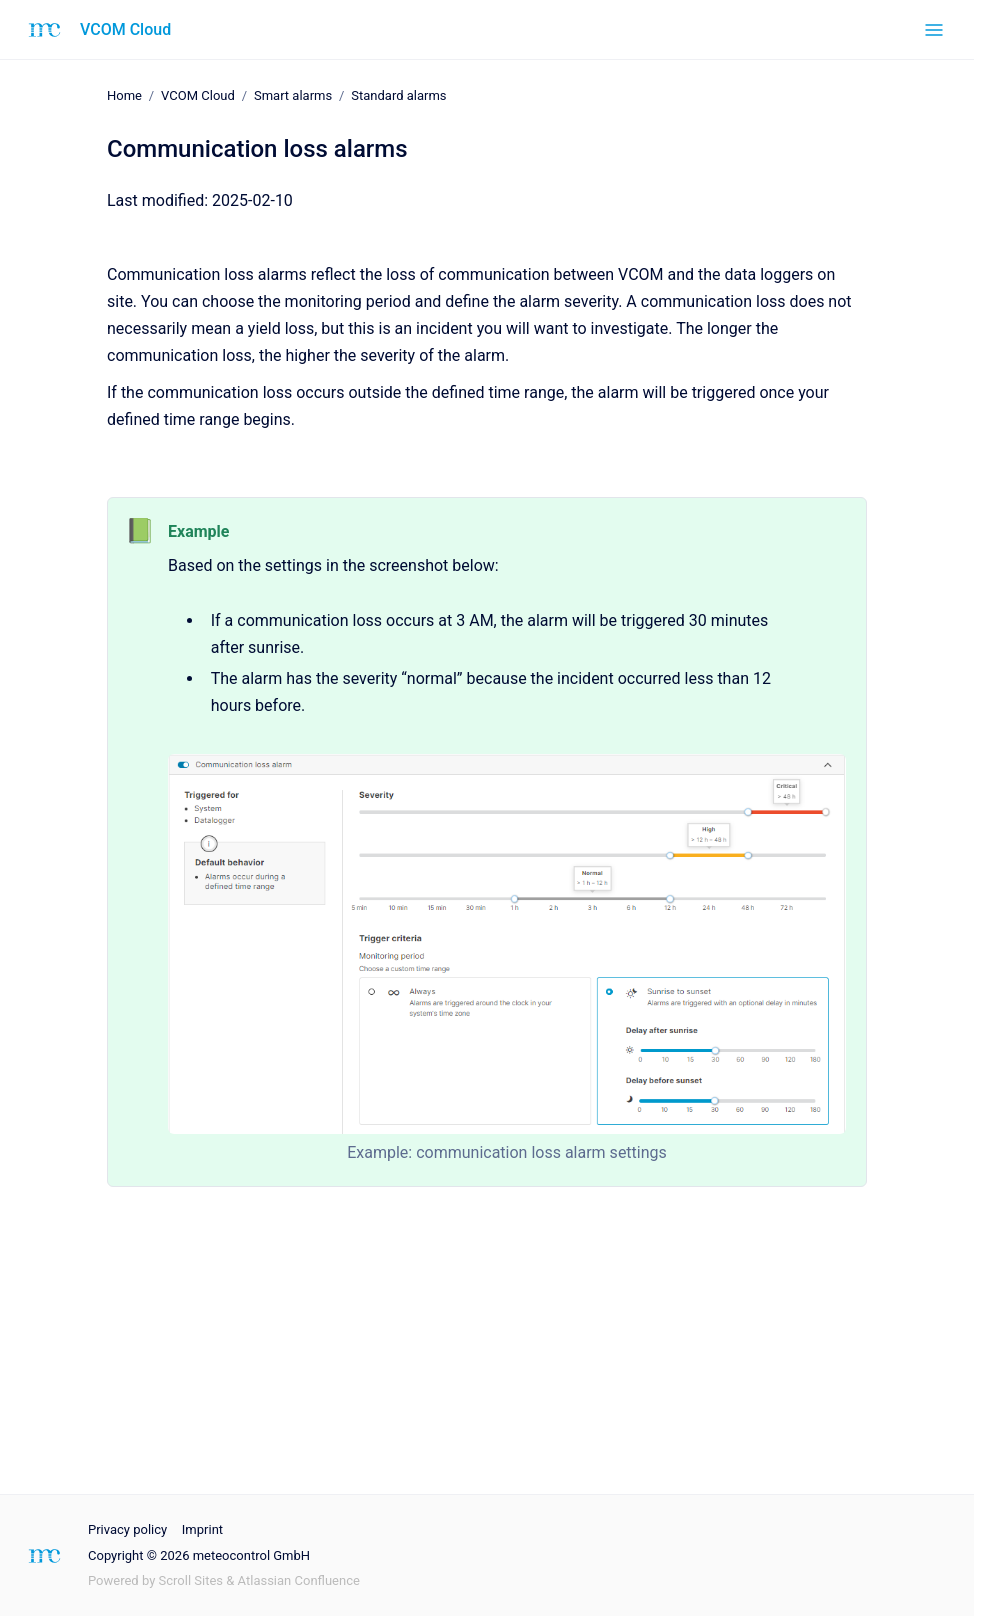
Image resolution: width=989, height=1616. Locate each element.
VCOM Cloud (125, 29)
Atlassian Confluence (299, 1580)
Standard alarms (398, 95)
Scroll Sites (191, 1580)
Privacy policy (127, 1529)
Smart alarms (293, 95)
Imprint (202, 1529)
